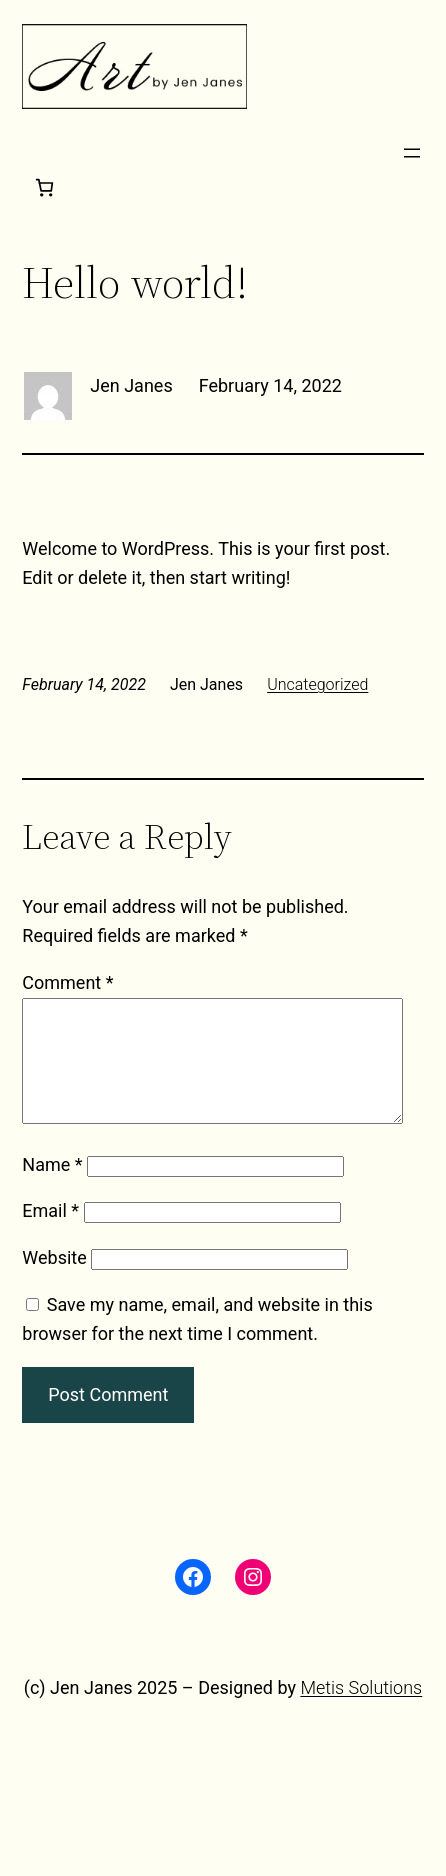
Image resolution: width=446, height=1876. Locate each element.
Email (50, 1234)
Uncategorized (317, 684)
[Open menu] (412, 153)
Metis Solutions (361, 1711)
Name (52, 1188)
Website (54, 1281)
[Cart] (44, 187)
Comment (67, 982)
